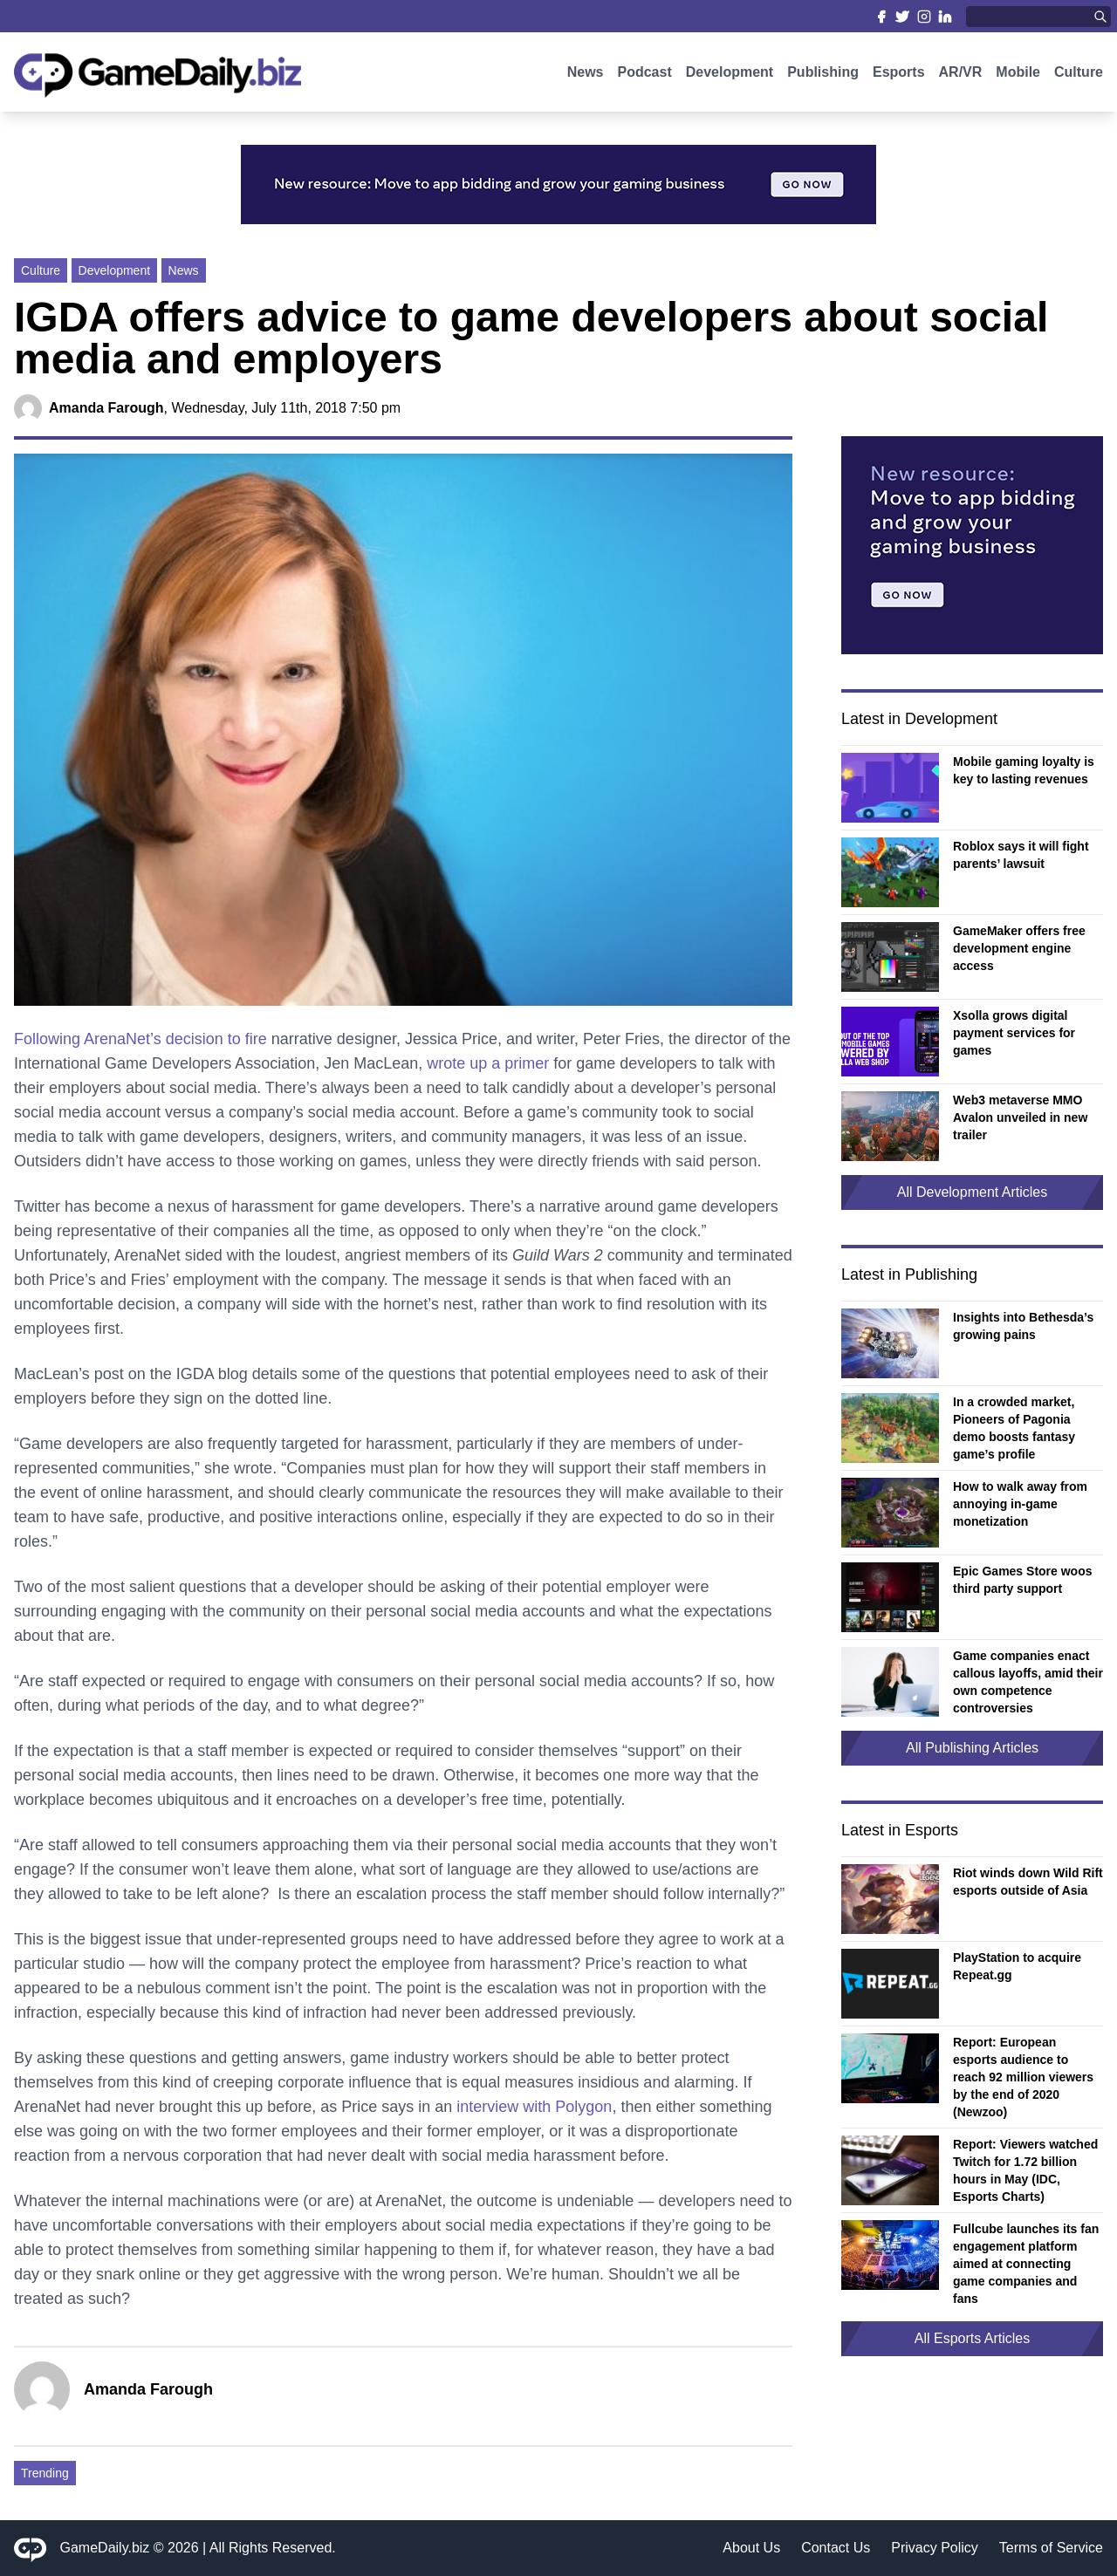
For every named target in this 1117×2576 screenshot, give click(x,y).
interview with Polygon (534, 2106)
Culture (1078, 76)
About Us (751, 2547)
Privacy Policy (934, 2547)
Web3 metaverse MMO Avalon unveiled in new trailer (1020, 1117)
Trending (45, 2473)
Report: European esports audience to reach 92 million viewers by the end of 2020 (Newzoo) (1023, 2077)
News (585, 76)
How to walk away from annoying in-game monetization (1020, 1503)
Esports (899, 76)
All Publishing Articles (972, 1747)
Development (729, 76)
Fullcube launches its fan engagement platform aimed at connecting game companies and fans (1026, 2264)
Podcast (644, 76)
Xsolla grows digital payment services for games (1014, 1032)
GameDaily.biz (105, 2547)
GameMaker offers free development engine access (1019, 948)
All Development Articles (972, 1192)
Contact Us (835, 2547)
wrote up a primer (490, 1063)
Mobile (1018, 76)
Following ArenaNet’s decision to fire (140, 1039)
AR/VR (961, 76)
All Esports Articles (972, 2338)
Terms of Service (1051, 2547)
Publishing (823, 76)
